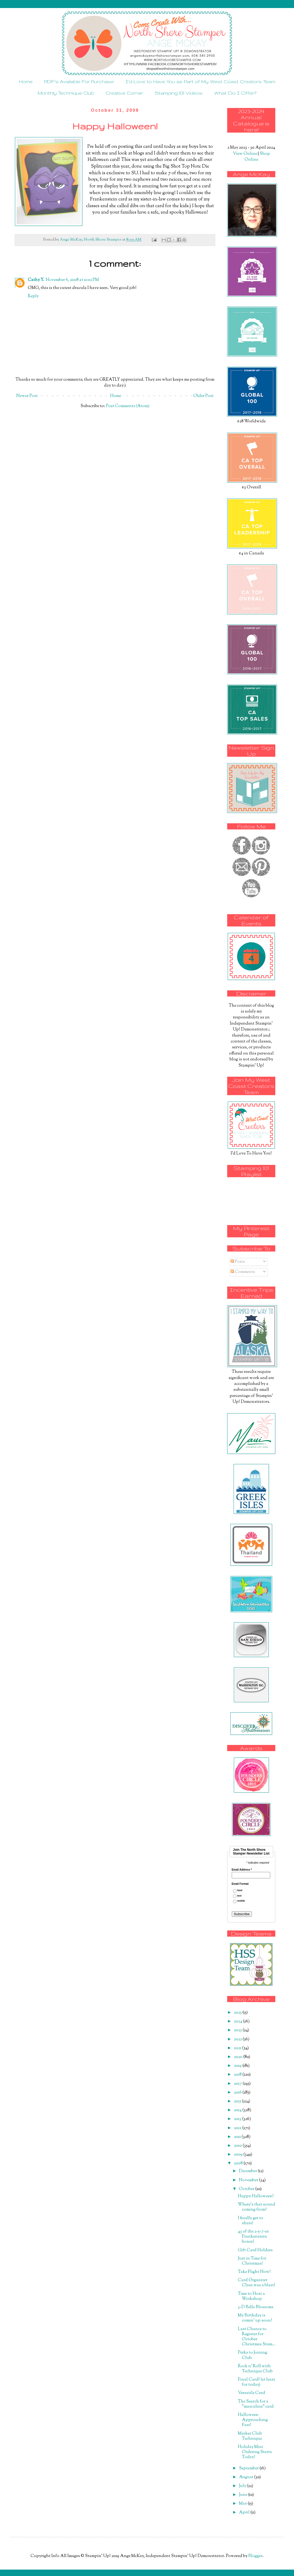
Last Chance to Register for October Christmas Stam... (256, 2337)
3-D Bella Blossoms (255, 2307)
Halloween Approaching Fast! (253, 2420)
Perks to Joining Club (252, 2355)
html (239, 1890)
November (249, 2180)
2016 (238, 2093)
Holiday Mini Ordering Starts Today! (255, 2452)
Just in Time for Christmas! (252, 2261)
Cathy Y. (36, 280)
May (243, 2504)
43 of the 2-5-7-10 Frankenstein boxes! (253, 2237)
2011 (238, 2137)
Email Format (240, 1884)
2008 (238, 2163)
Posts (238, 1262)
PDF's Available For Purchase (79, 81)
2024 (238, 2021)
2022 (238, 2039)
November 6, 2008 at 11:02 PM (72, 280)
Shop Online (257, 157)
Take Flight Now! (254, 2272)
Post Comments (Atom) (127, 406)
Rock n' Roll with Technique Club (255, 2368)
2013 (238, 2119)
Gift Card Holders (255, 2250)
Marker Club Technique (250, 2436)
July (243, 2486)
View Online (245, 154)
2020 (238, 2057)
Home (26, 81)
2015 (238, 2101)
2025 (238, 2013)
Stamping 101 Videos (179, 92)
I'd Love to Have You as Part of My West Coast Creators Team (200, 81)
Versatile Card (251, 2393)
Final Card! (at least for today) (256, 2382)
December (248, 2171)
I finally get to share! (250, 2220)
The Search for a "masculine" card (256, 2404)
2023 (238, 2030)
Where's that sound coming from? (256, 2207)
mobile (241, 1901)
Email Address (242, 1869)
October (247, 2189)
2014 (238, 2110)
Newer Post (27, 396)
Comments (243, 1272)
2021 (238, 2048)
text (239, 1896)
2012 (238, 2128)
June (243, 2495)
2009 (238, 2155)
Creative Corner (124, 92)
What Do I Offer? (235, 92)
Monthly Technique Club (66, 92)
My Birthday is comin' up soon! (255, 2318)
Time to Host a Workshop (251, 2296)
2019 (238, 2066)
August (246, 2477)
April (244, 2512)
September (249, 2468)
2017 (238, 2084)
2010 (238, 2146)
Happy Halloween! (256, 2196)
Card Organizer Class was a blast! (256, 2282)
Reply (33, 296)
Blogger (255, 2556)
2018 (238, 2075)
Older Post (203, 396)
